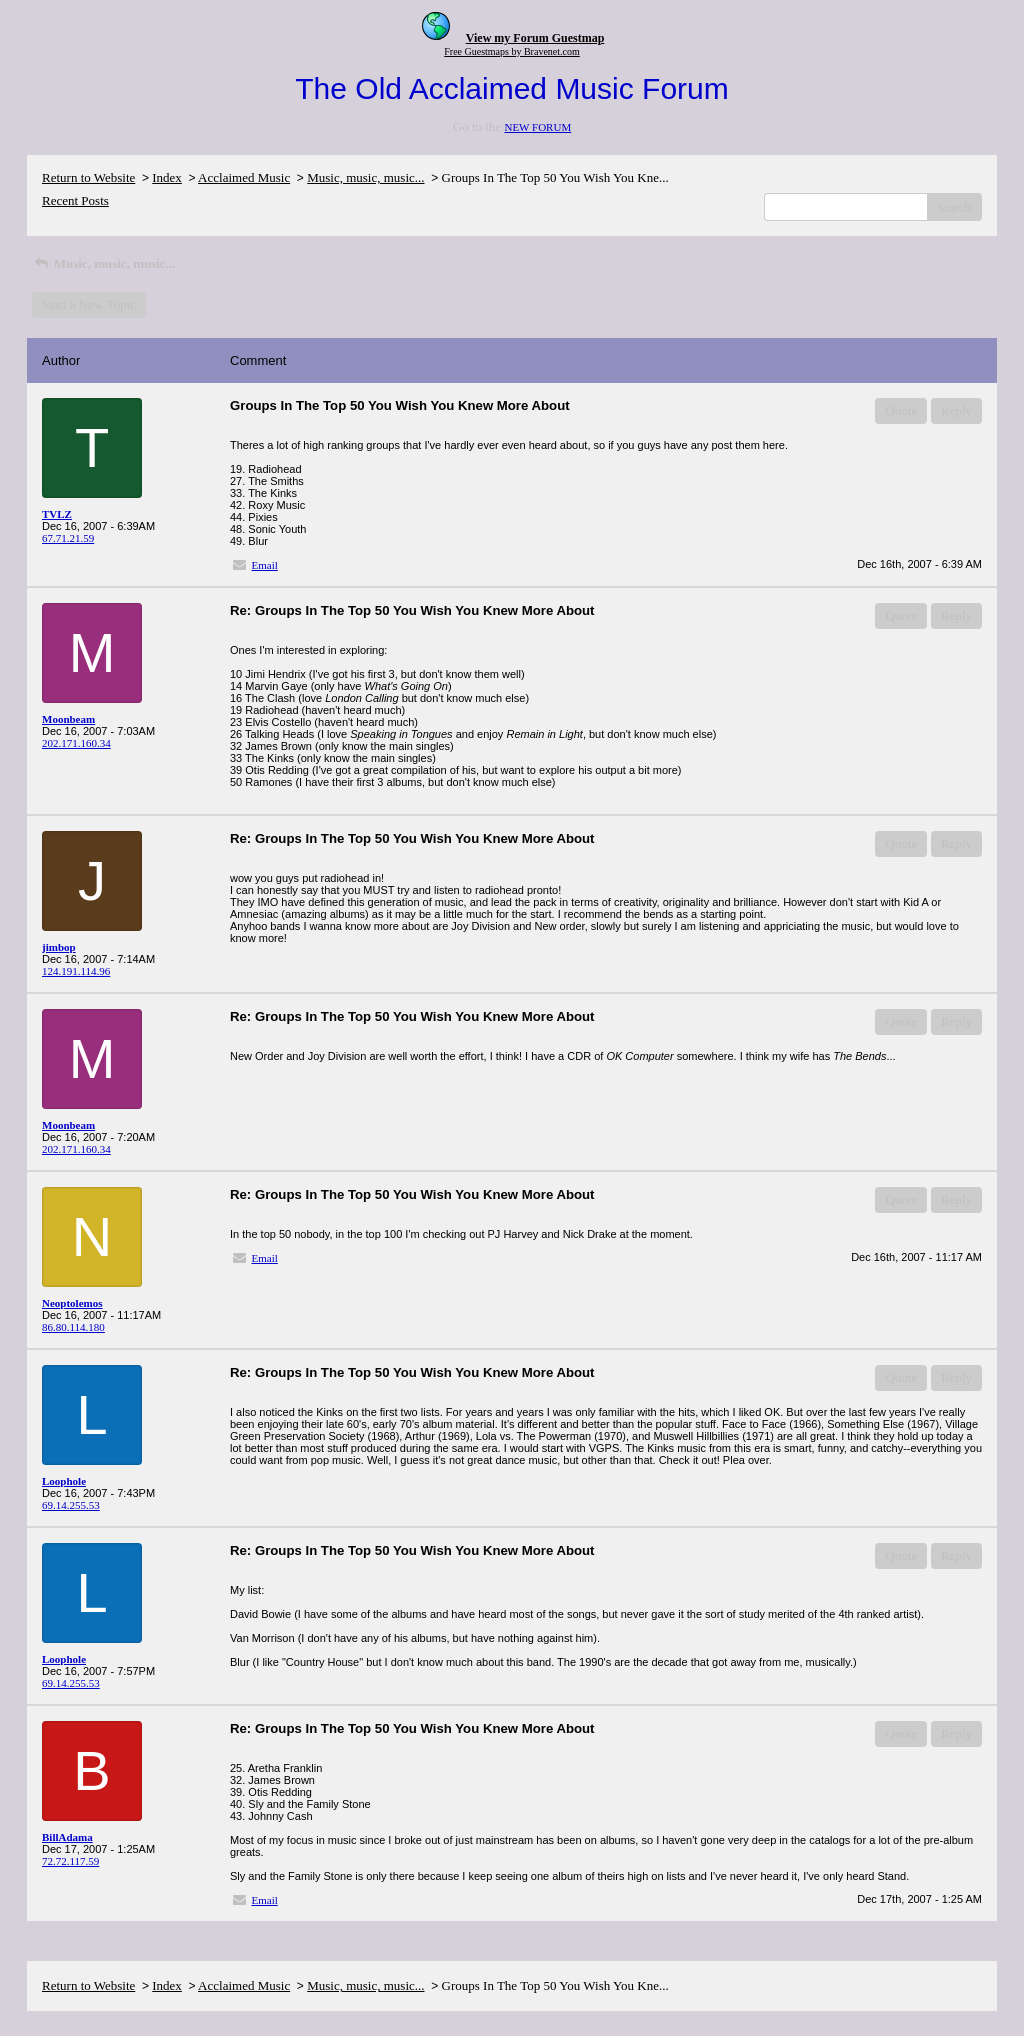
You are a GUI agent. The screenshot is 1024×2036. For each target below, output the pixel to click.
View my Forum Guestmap (535, 38)
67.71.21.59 (68, 538)
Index (167, 177)
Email (265, 565)
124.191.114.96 (76, 971)
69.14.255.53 (71, 1505)
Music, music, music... (365, 177)
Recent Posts (75, 200)
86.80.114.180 (73, 1327)
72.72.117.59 (70, 1861)
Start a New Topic (89, 304)
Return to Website (88, 177)
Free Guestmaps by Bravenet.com (512, 51)
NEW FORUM (537, 127)
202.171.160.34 (76, 743)
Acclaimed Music (244, 177)
